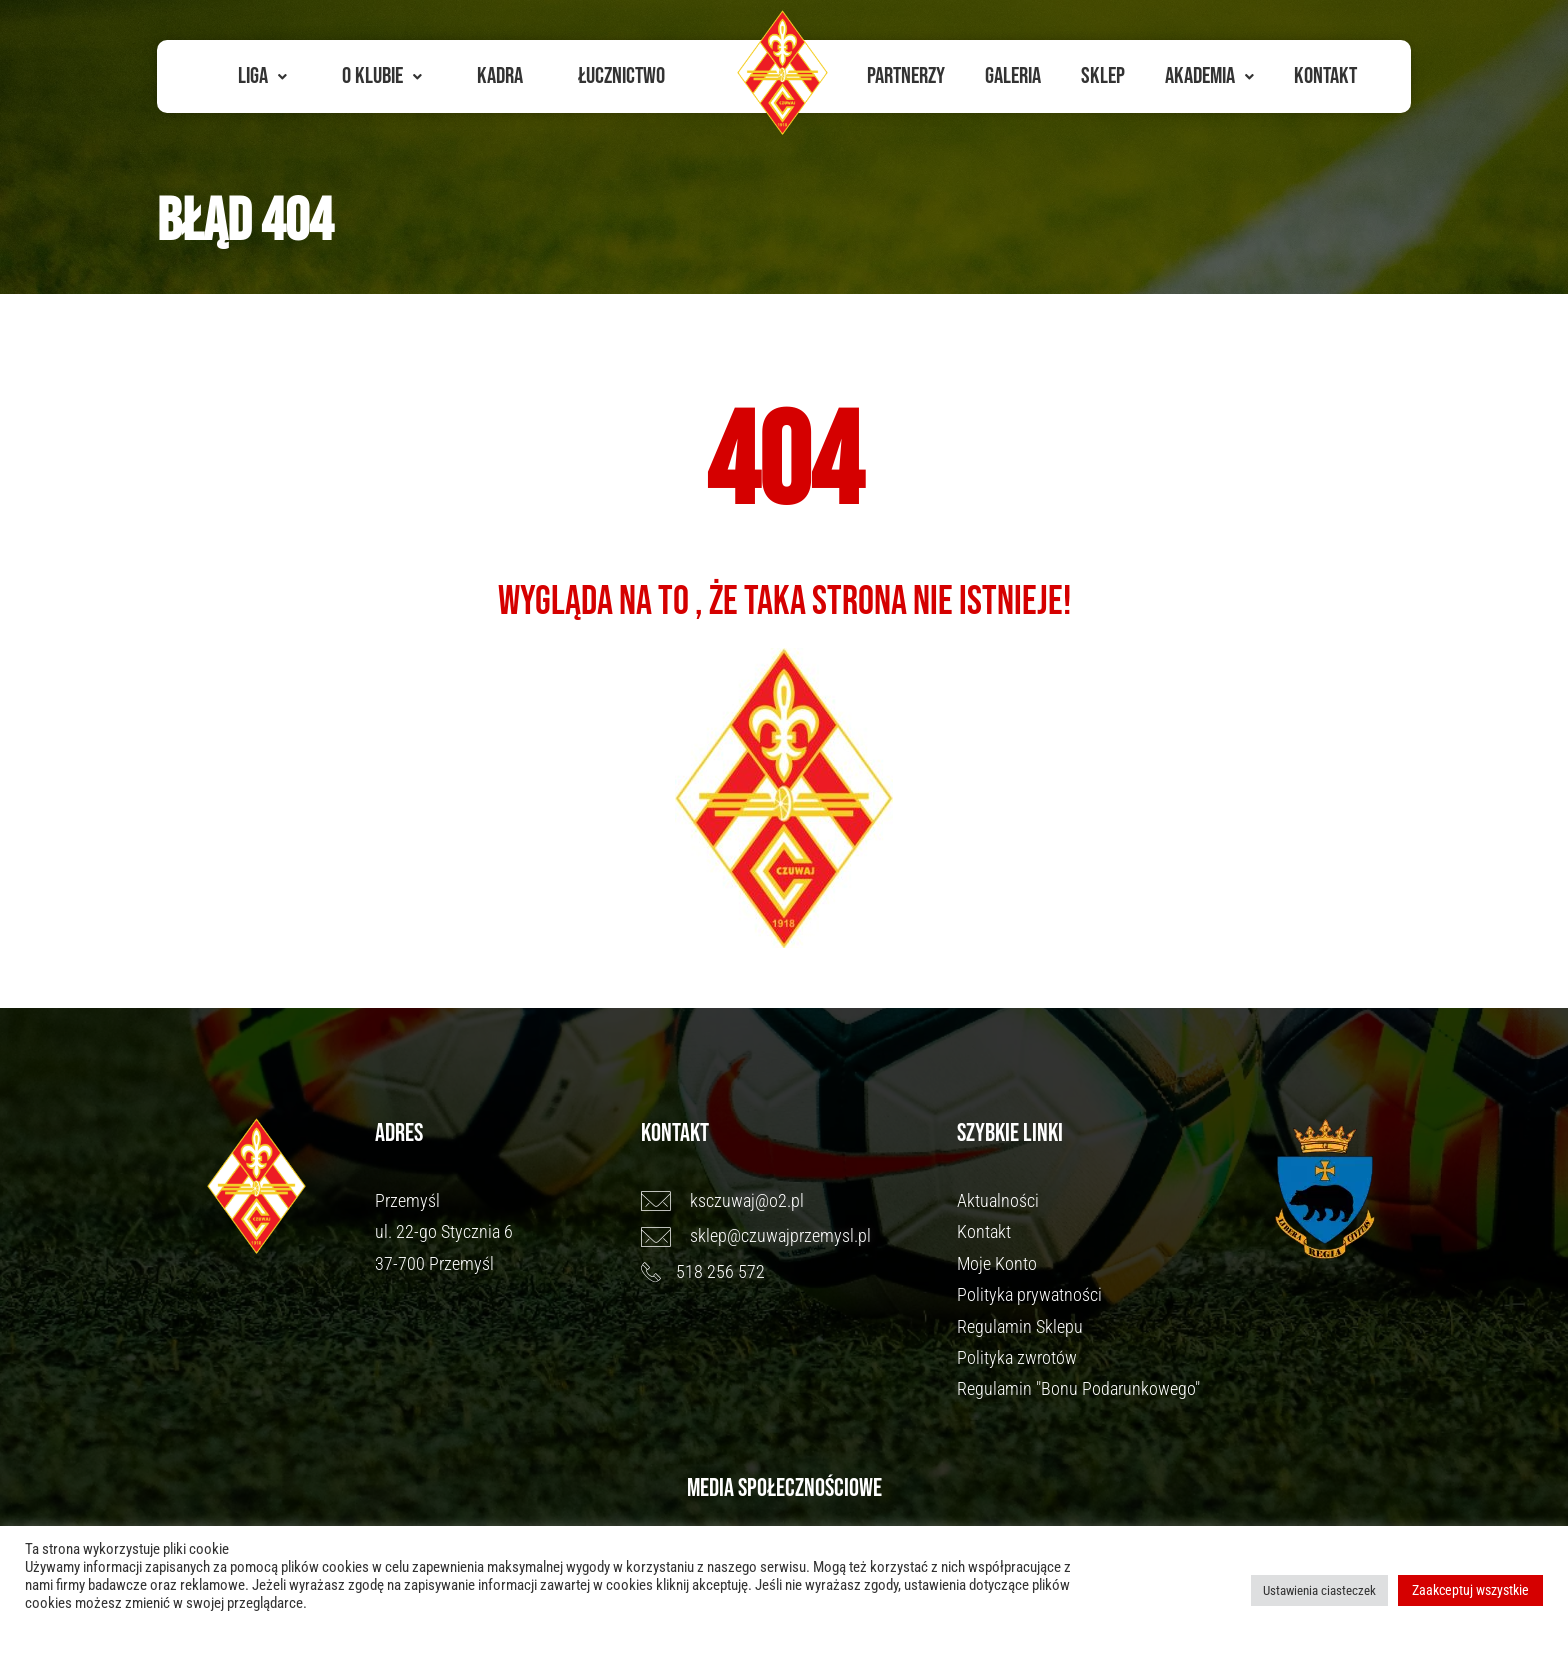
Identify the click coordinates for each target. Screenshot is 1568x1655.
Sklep (1103, 76)
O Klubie (382, 76)
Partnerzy (906, 76)
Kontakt (1325, 76)
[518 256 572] (789, 1272)
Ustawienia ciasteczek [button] (1319, 1590)
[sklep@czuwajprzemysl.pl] (789, 1236)
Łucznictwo (621, 76)
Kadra (500, 76)
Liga (262, 76)
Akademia (1209, 76)
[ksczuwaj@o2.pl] (789, 1201)
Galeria (1013, 76)
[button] (262, 76)
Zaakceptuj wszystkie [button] (1470, 1590)
